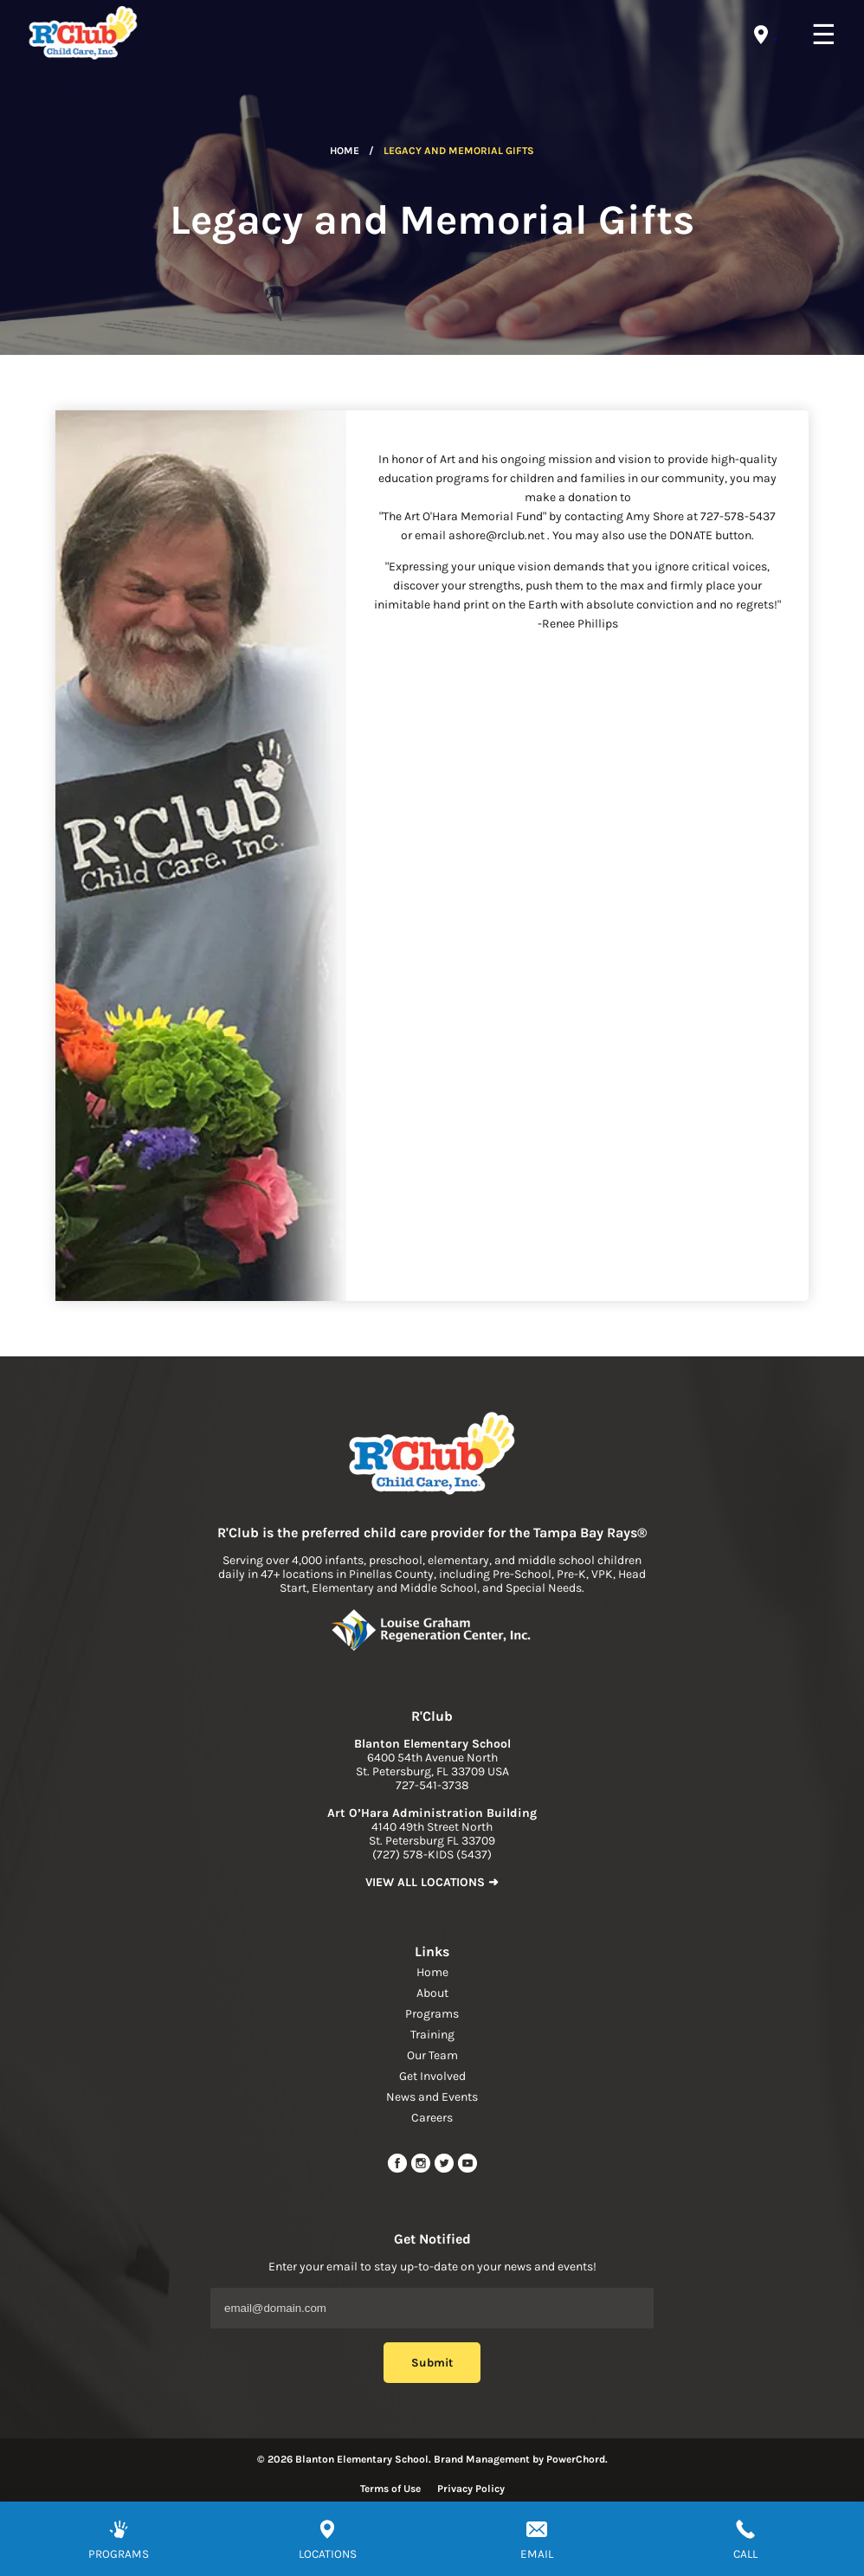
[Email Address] (432, 2308)
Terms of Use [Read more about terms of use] (390, 2489)
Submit (432, 2362)
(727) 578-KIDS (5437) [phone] (432, 1854)
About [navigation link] (432, 1993)
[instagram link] (422, 2169)
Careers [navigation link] (432, 2117)
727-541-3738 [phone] (432, 1785)
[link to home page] (432, 1455)
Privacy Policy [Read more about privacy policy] (471, 2489)
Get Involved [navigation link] (432, 2076)
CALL (745, 2553)
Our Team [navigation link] (432, 2055)
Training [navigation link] (432, 2034)
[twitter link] (445, 2169)
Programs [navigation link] (432, 2013)
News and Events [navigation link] (432, 2097)
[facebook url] (398, 2169)
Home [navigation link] (432, 1972)
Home (344, 151)
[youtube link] (467, 2169)
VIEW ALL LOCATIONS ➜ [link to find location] (432, 1882)
